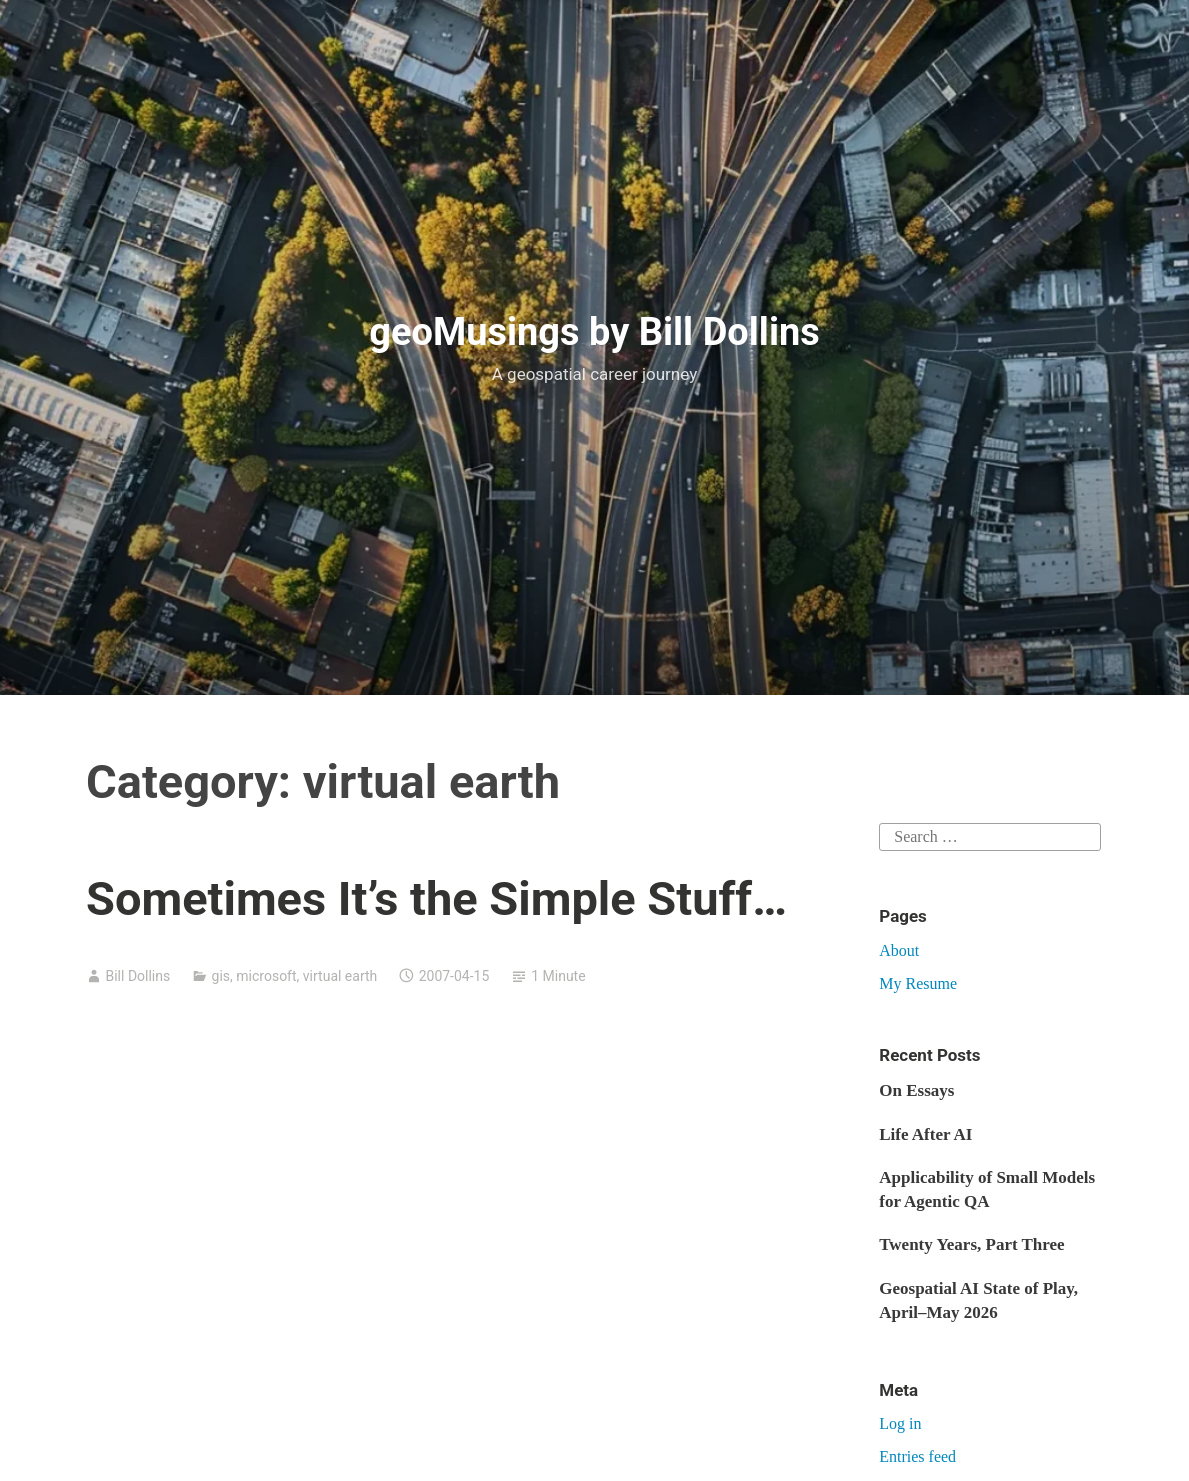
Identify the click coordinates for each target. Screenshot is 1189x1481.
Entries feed (917, 1456)
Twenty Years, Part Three (971, 1244)
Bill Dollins (137, 976)
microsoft (266, 976)
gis (221, 976)
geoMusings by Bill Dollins (594, 332)
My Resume (918, 983)
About (899, 950)
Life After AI (925, 1134)
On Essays (916, 1090)
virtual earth (340, 976)
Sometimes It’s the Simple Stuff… (436, 898)
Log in (900, 1423)
